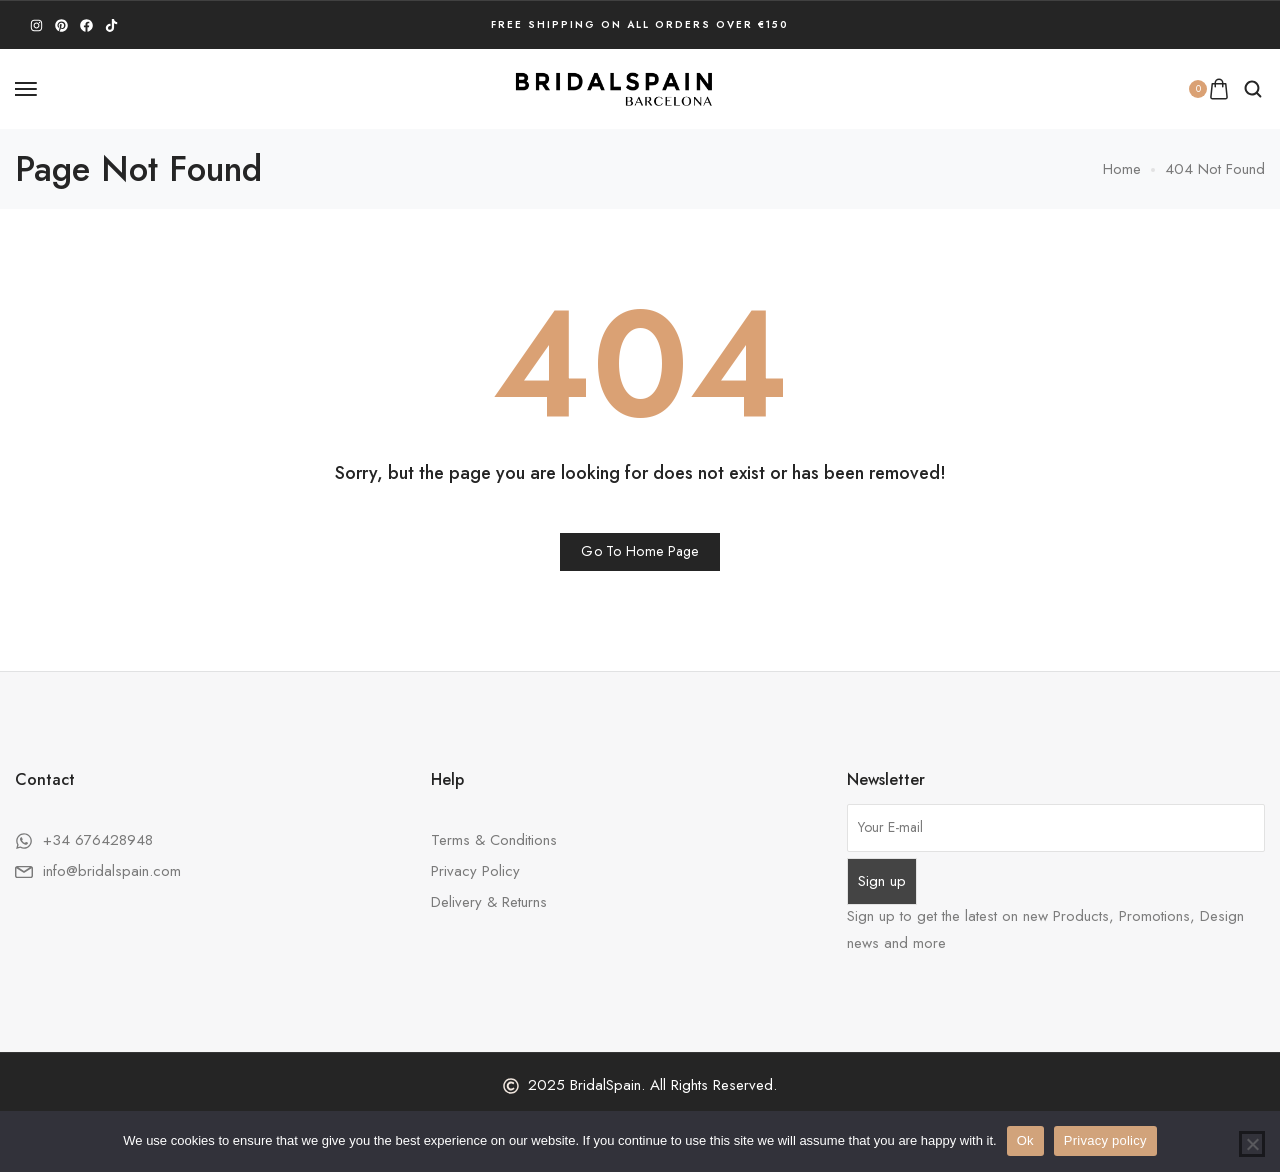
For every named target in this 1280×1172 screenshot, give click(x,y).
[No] (1252, 1144)
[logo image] (614, 87)
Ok (1025, 1140)
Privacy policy (1105, 1140)
